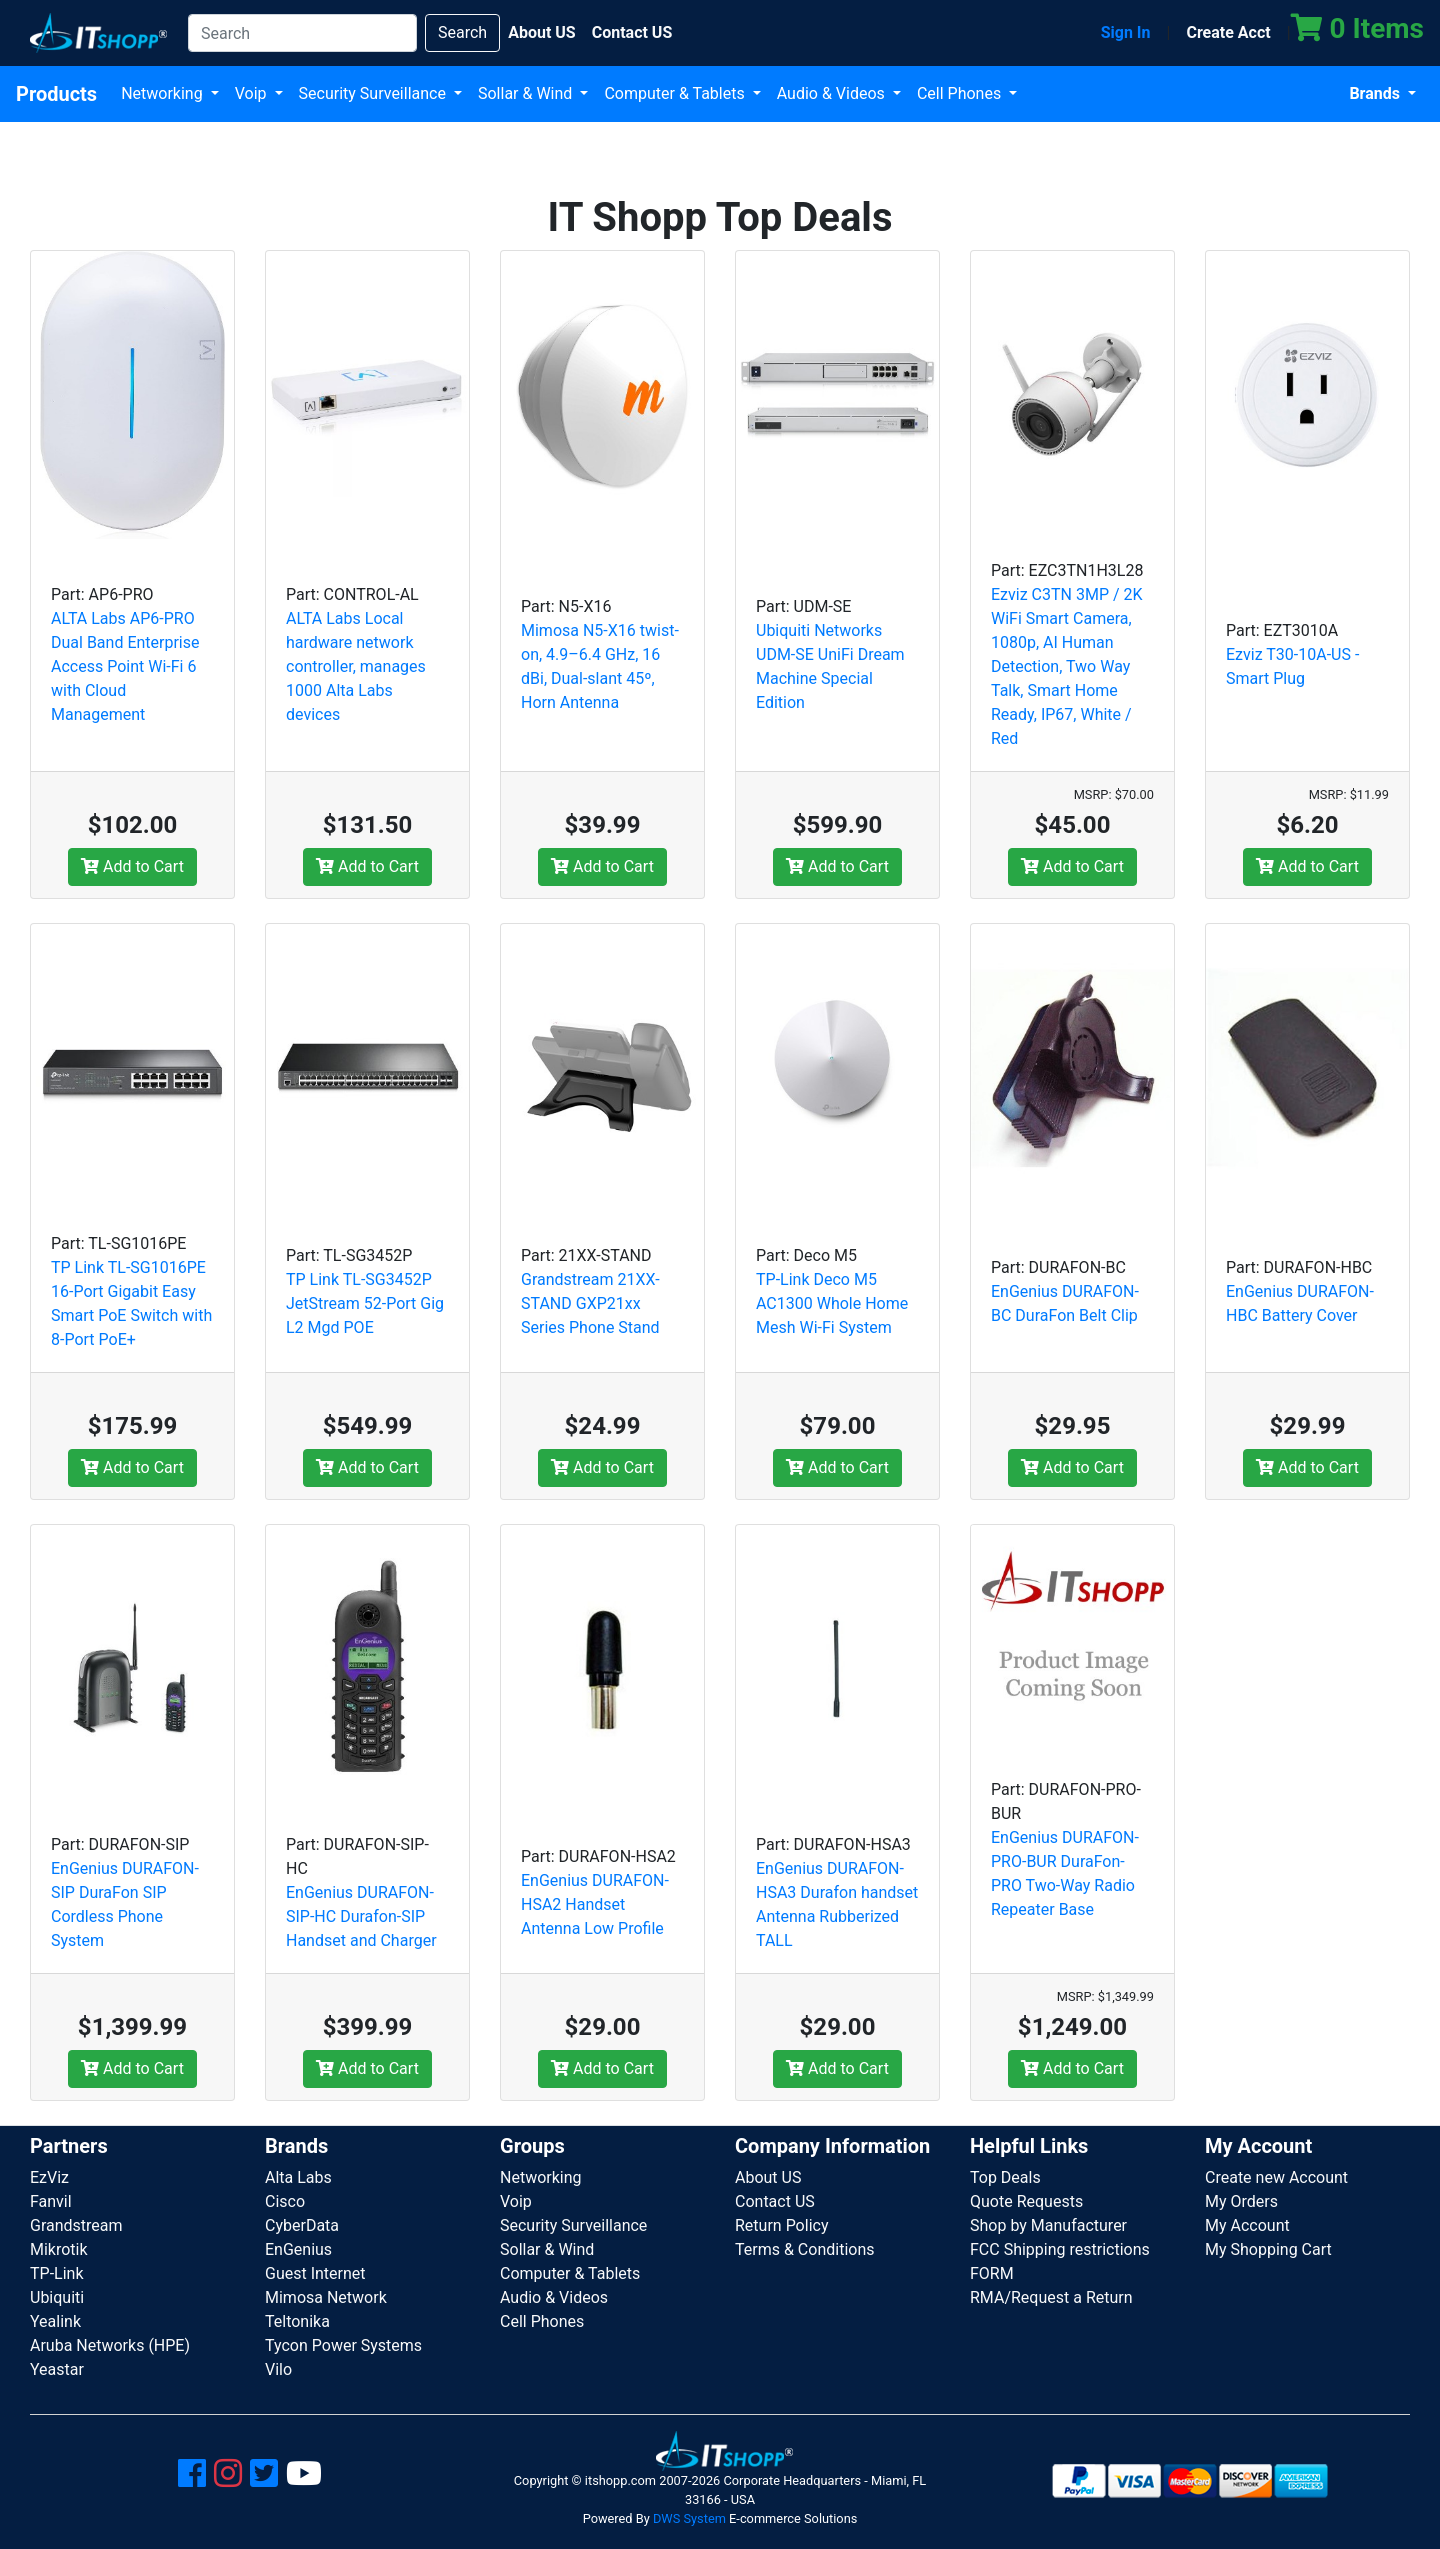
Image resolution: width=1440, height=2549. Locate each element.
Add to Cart (132, 866)
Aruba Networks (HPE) (110, 2345)
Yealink (55, 2321)
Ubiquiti (57, 2297)
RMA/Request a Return (1051, 2297)
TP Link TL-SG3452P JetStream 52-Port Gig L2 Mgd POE (365, 1303)
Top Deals (1005, 2177)
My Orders (1241, 2201)
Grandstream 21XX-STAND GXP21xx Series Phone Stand (590, 1303)
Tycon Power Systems (343, 2345)
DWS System (689, 2518)
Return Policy (781, 2225)
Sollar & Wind (527, 93)
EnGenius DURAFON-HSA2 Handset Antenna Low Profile (595, 1904)
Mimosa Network (326, 2297)
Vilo (278, 2369)
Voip (253, 93)
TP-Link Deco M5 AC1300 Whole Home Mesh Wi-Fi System (832, 1303)
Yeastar (57, 2369)
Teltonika (297, 2321)
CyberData (302, 2225)
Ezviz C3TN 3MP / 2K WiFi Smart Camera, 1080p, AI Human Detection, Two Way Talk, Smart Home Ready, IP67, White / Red (1067, 666)
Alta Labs (298, 2177)
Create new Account (1276, 2177)
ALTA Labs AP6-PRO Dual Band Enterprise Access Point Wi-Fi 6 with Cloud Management (125, 666)
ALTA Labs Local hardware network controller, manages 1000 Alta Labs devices (356, 666)
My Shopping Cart (1268, 2249)
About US (768, 2177)
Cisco (285, 2201)
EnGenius (298, 2249)
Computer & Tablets (676, 93)
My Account (1247, 2225)
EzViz (49, 2177)
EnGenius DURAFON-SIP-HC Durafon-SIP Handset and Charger (361, 1916)
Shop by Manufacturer (1048, 2225)
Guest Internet (315, 2273)
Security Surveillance (374, 93)
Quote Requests (1026, 2201)
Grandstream (76, 2225)
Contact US (775, 2201)
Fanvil (51, 2201)
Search (462, 32)
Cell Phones (961, 93)
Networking (164, 93)
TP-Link (57, 2273)
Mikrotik (59, 2249)
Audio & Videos (833, 93)
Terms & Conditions (805, 2249)
